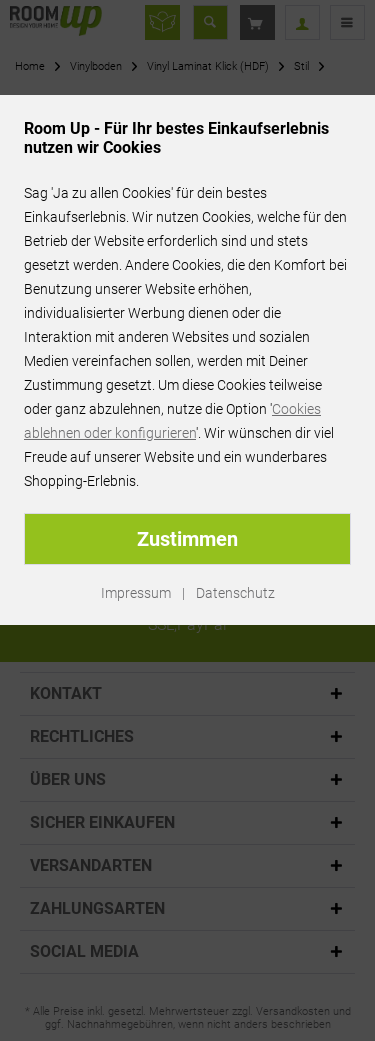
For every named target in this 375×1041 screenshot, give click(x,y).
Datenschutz (235, 593)
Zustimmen (187, 539)
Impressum (136, 593)
